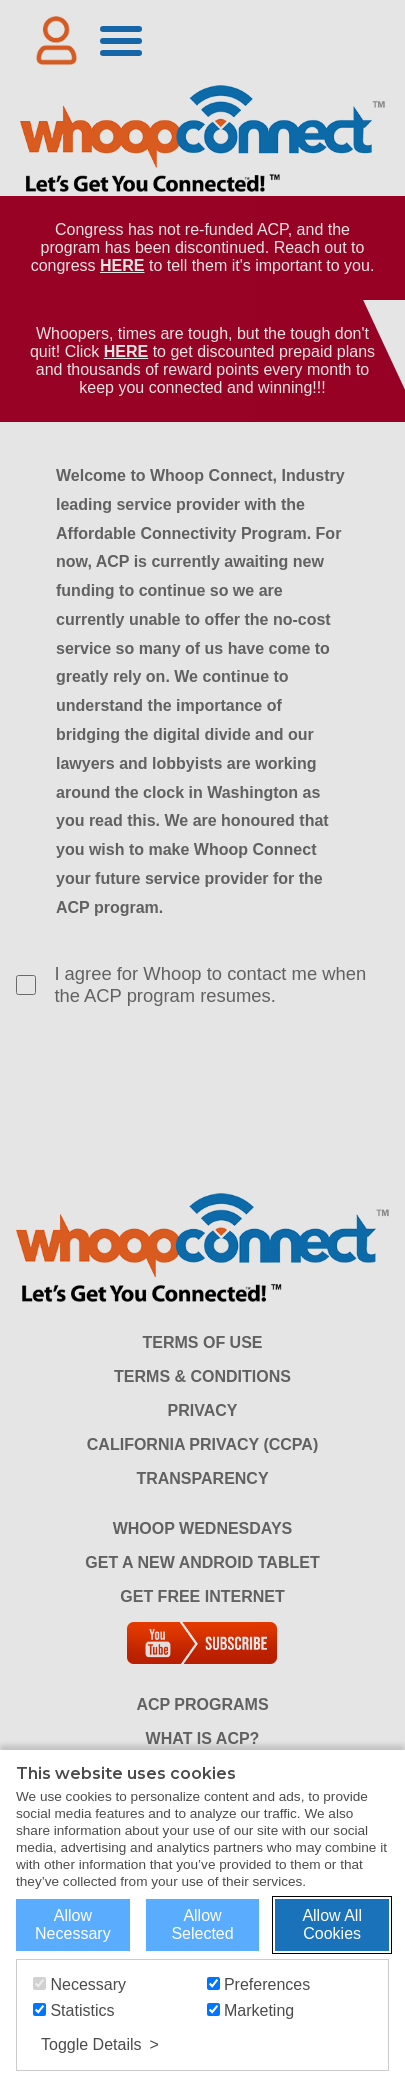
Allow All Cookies (332, 1924)
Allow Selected (202, 1924)
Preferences (259, 1984)
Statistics (73, 2010)
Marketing (251, 2010)
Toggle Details (91, 2044)
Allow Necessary (73, 1924)
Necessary (79, 1984)
